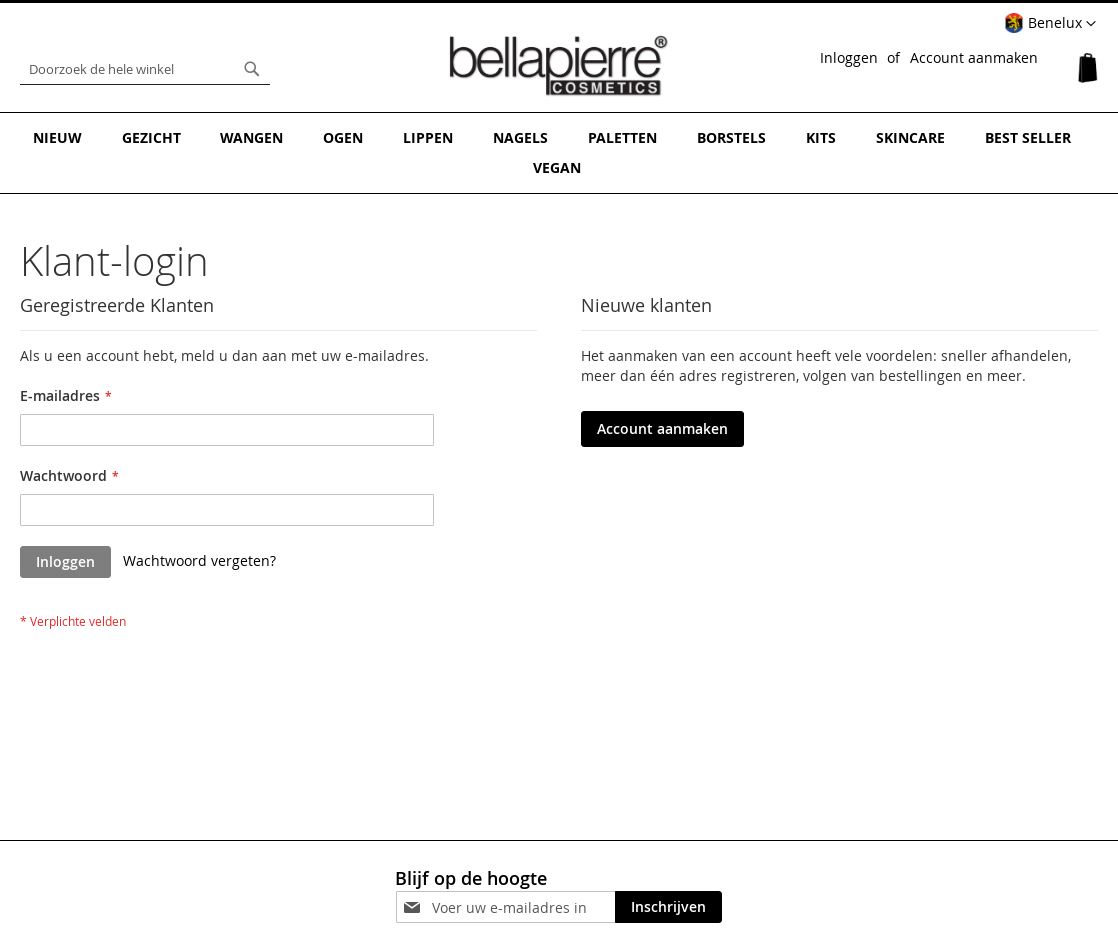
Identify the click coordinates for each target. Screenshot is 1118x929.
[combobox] (145, 69)
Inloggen (849, 57)
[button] (1050, 24)
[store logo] (559, 64)
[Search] (252, 69)
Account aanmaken (974, 57)
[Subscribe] (668, 876)
